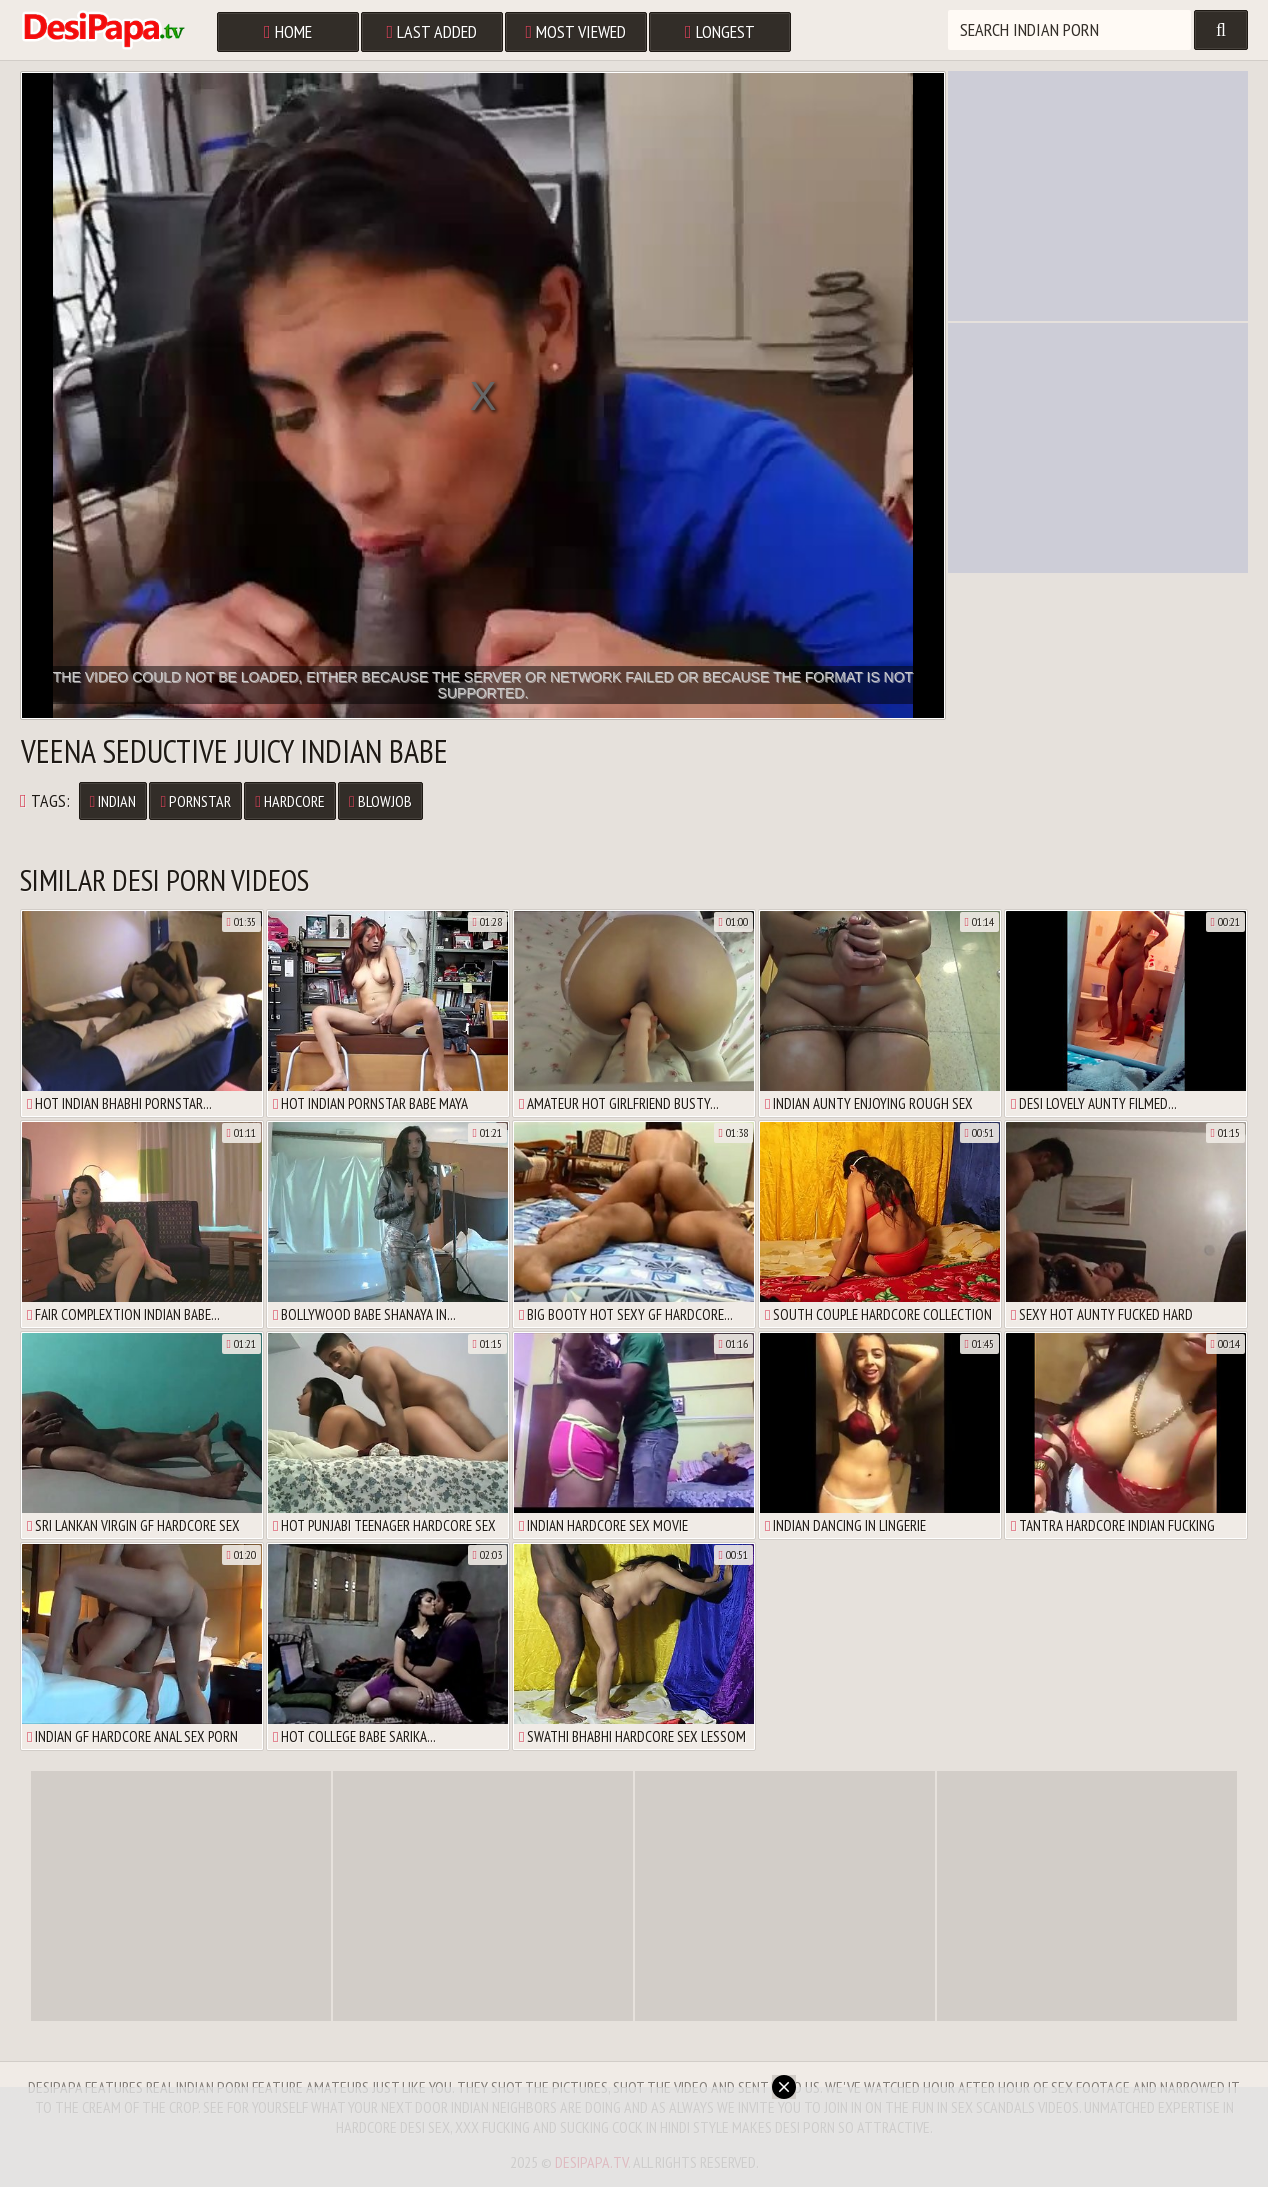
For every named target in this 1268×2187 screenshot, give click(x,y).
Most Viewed (576, 31)
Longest (720, 31)
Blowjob (380, 801)
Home (288, 31)
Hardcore (290, 801)
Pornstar (195, 801)
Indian (113, 801)
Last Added (432, 31)
